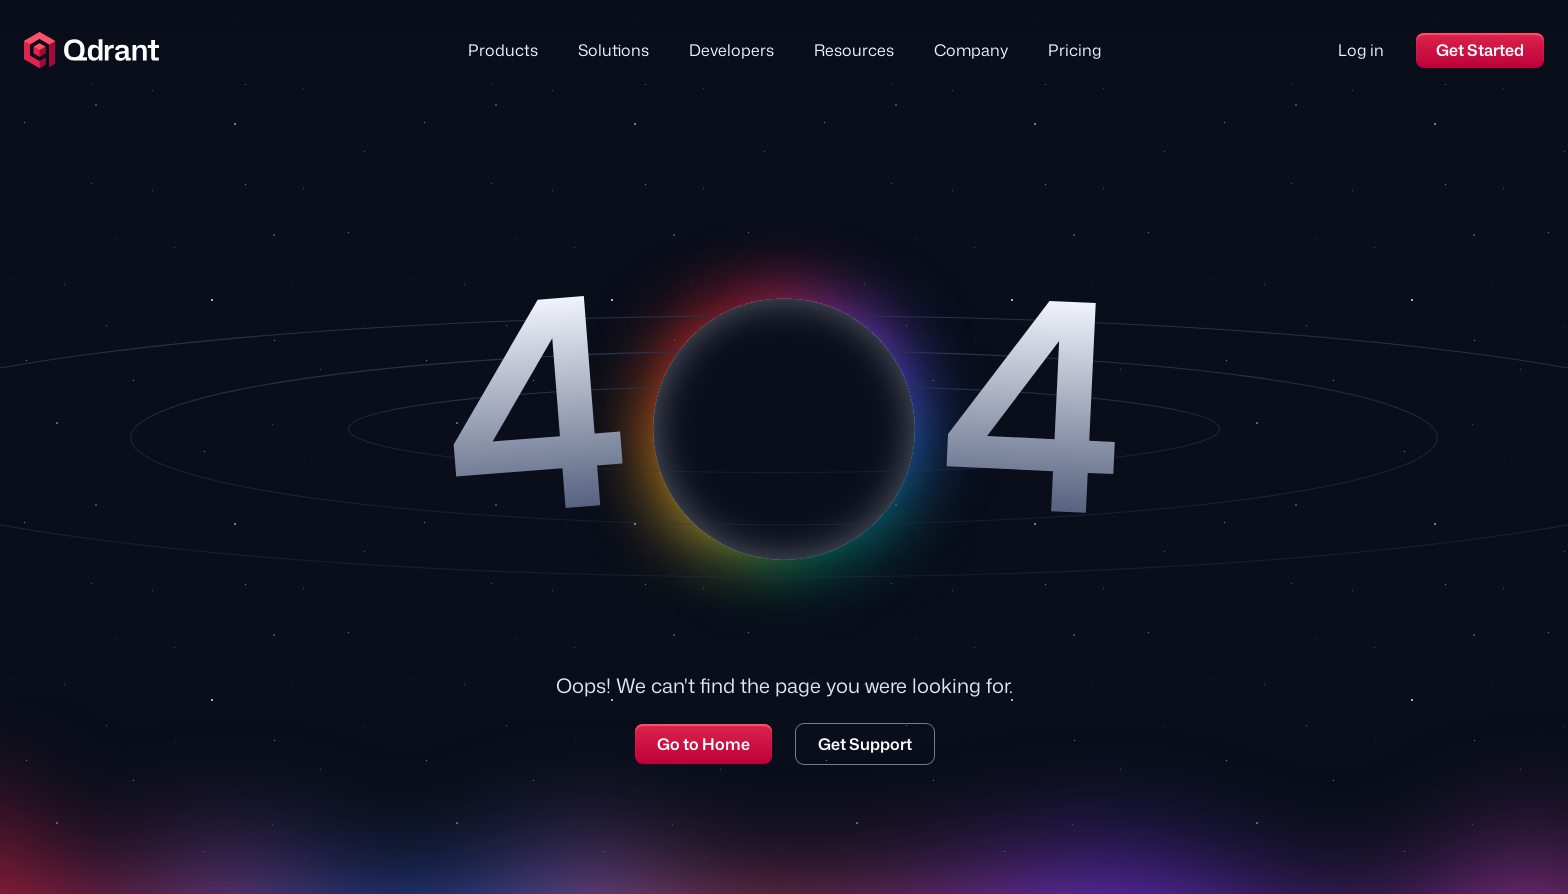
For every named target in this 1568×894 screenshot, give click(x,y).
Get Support (865, 744)
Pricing (1074, 50)
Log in (1361, 50)
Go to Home (703, 744)
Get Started (1480, 50)
